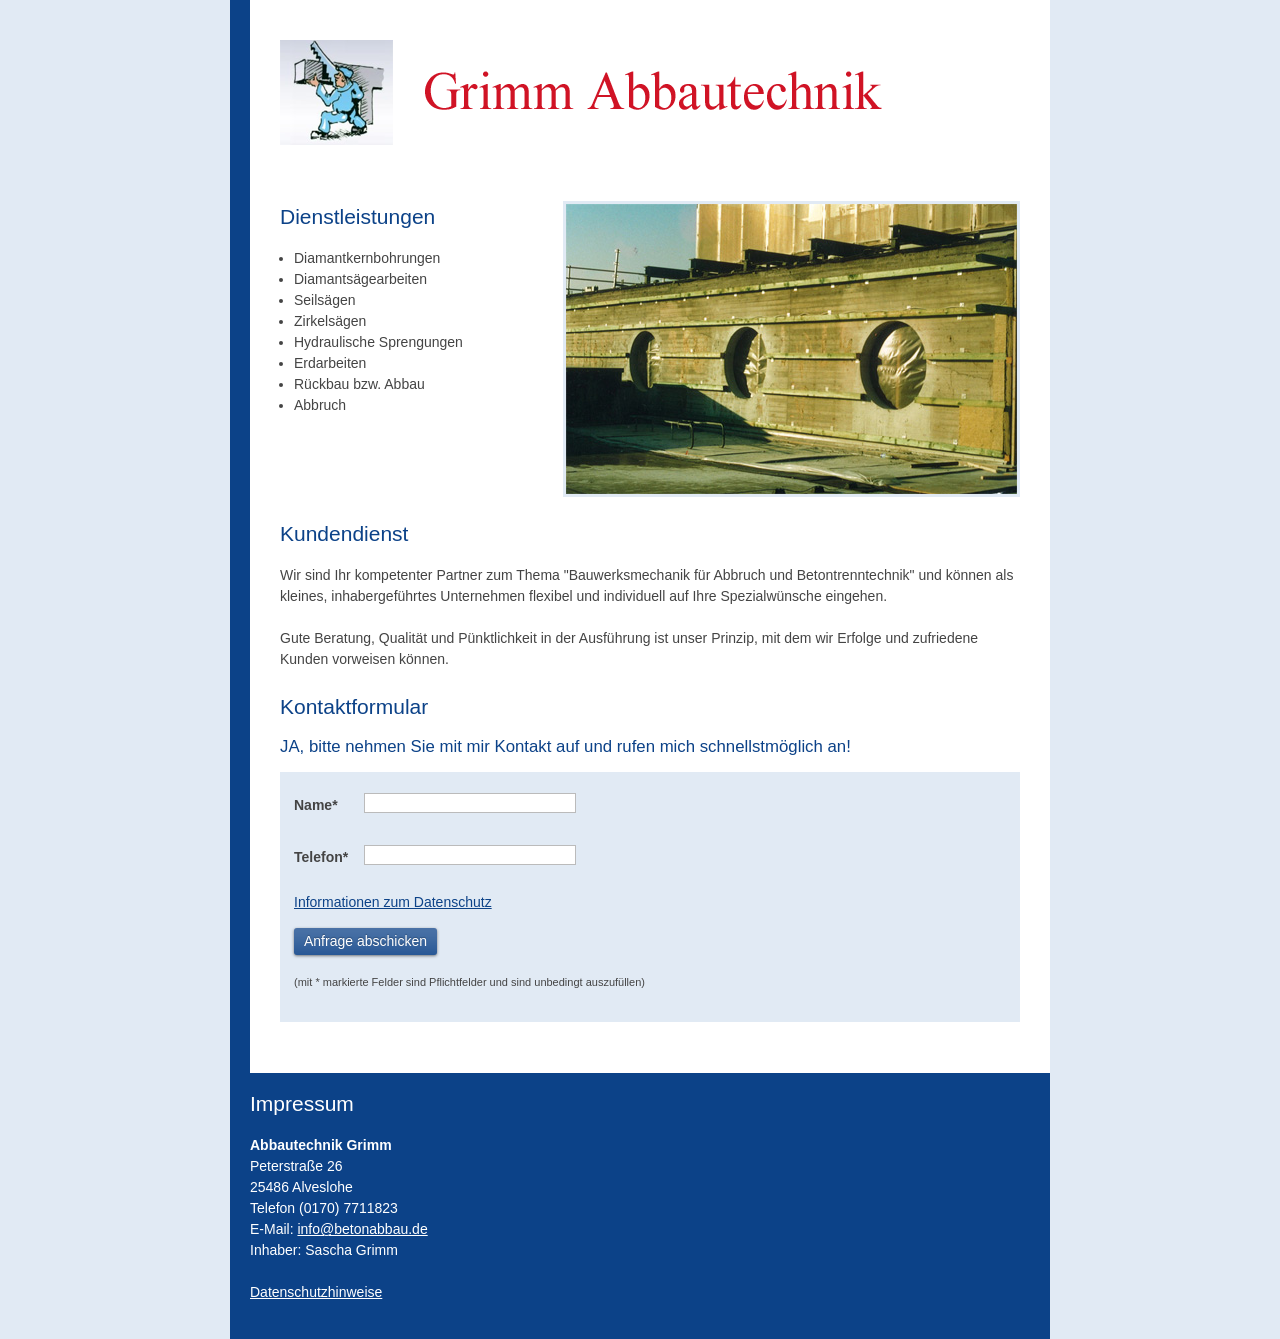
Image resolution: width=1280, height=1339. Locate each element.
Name (316, 805)
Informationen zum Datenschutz (393, 902)
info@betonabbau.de (362, 1229)
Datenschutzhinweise (316, 1292)
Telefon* (321, 857)
